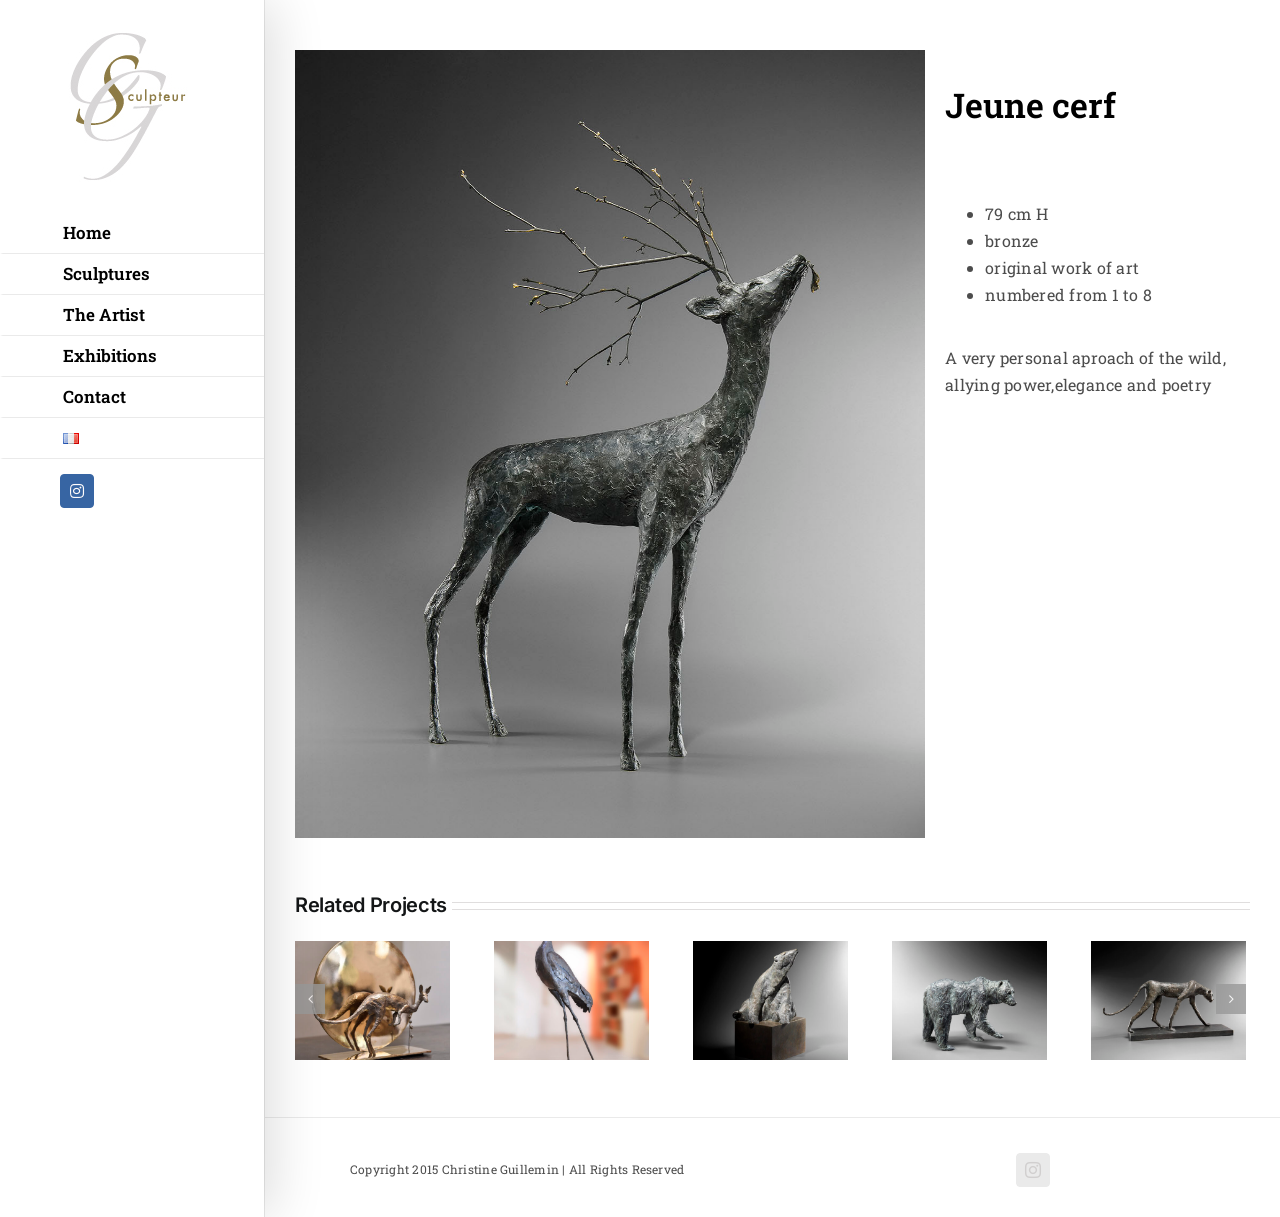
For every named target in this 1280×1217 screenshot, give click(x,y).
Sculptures (106, 273)
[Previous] (310, 999)
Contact (94, 396)
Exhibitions (110, 355)
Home (87, 232)
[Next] (1231, 999)
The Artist (104, 314)
